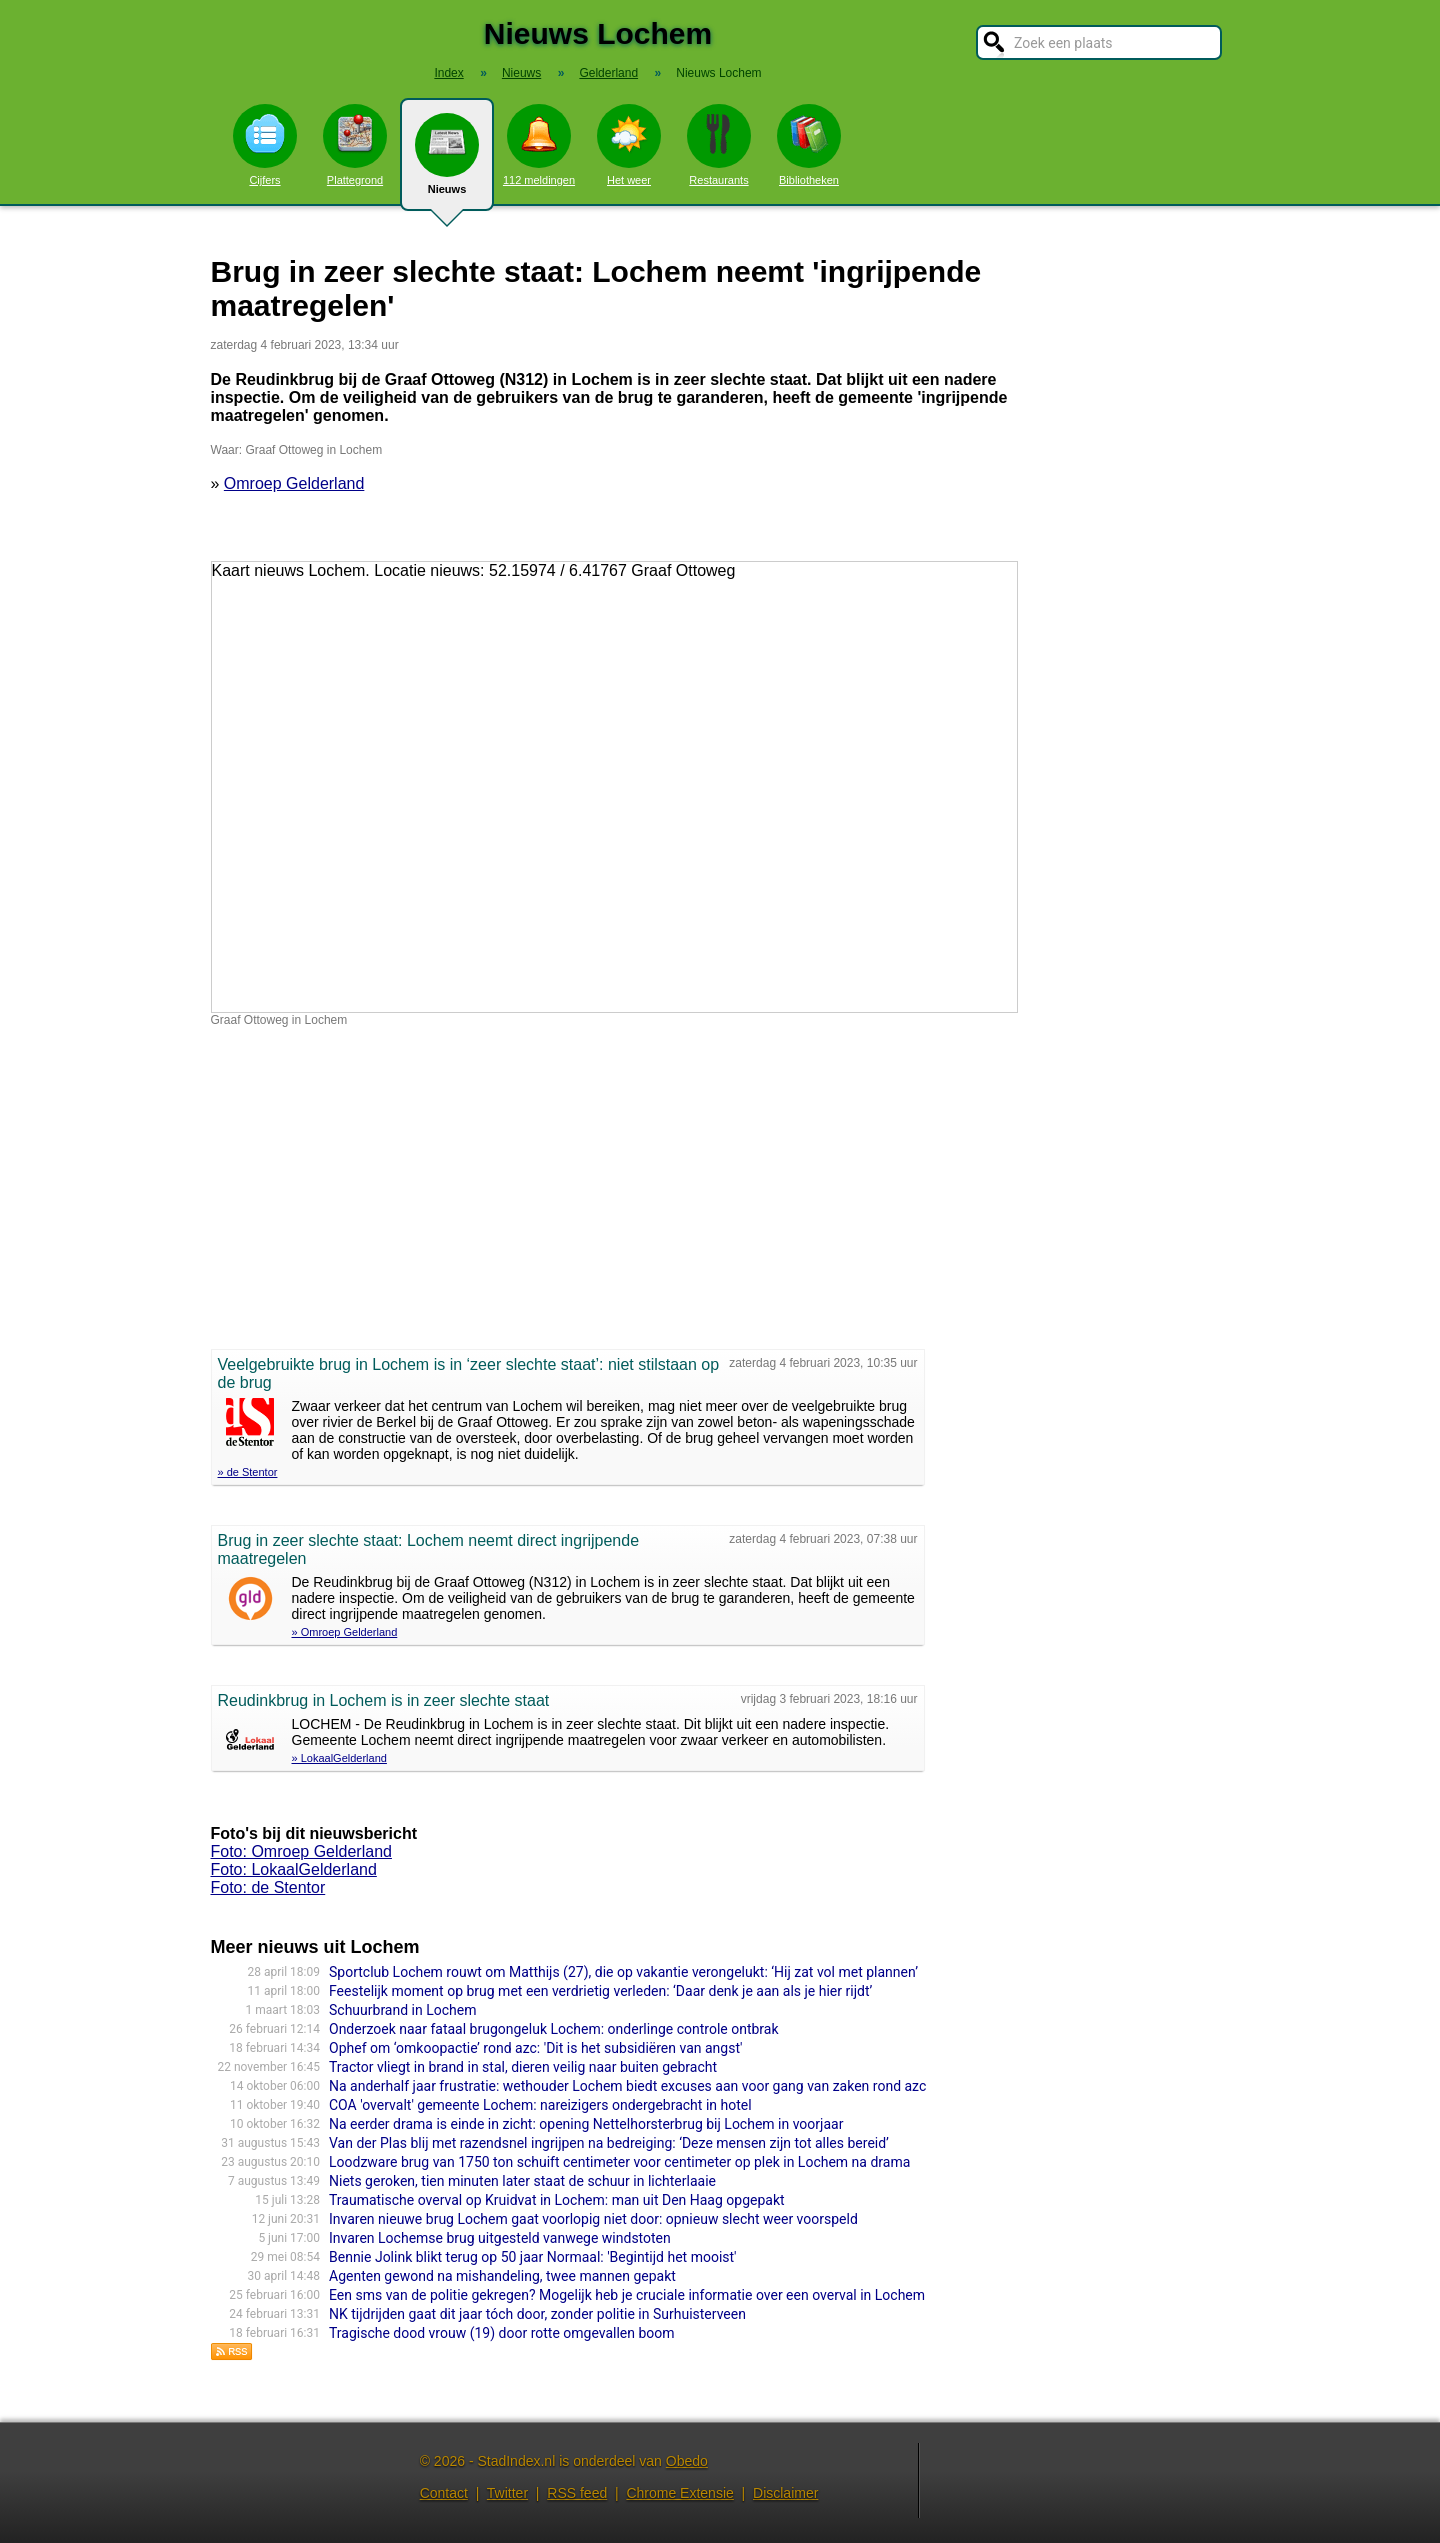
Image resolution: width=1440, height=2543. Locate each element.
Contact (444, 2493)
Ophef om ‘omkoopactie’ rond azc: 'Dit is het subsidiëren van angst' (535, 2048)
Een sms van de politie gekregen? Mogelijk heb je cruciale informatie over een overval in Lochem (627, 2295)
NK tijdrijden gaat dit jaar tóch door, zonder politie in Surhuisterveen (537, 2314)
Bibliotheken (809, 145)
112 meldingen (539, 145)
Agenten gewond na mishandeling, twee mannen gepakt (502, 2276)
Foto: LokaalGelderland (294, 1869)
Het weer (629, 145)
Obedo (687, 2461)
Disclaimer (785, 2493)
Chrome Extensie (679, 2493)
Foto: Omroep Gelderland (301, 1851)
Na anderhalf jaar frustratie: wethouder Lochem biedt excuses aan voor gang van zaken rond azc (627, 2086)
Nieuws (447, 162)
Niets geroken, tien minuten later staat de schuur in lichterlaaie (522, 2181)
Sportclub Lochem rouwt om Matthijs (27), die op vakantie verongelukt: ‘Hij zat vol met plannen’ (623, 1972)
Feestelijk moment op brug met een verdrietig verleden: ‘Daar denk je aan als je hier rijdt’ (600, 1991)
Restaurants (719, 145)
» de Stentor (248, 1472)
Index (448, 73)
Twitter (507, 2493)
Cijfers (265, 145)
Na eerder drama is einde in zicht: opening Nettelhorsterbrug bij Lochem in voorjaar (586, 2124)
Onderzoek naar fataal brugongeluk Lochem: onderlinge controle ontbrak (554, 2029)
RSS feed (577, 2493)
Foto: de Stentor (268, 1887)
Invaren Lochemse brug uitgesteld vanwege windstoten (500, 2238)
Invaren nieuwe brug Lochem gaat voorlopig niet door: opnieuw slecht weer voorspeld (593, 2219)
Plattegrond (355, 145)
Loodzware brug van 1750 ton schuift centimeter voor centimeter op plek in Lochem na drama (619, 2162)
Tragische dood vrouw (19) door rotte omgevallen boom (502, 2333)
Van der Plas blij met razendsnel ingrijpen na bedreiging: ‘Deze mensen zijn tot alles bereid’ (609, 2143)
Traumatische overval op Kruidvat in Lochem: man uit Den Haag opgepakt (557, 2200)
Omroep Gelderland (294, 483)
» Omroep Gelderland (345, 1632)
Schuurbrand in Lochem (402, 2010)
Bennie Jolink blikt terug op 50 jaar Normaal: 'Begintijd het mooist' (533, 2257)
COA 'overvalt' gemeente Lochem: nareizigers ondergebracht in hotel (540, 2105)
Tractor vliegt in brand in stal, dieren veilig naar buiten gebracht (523, 2067)
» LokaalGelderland (339, 1758)
